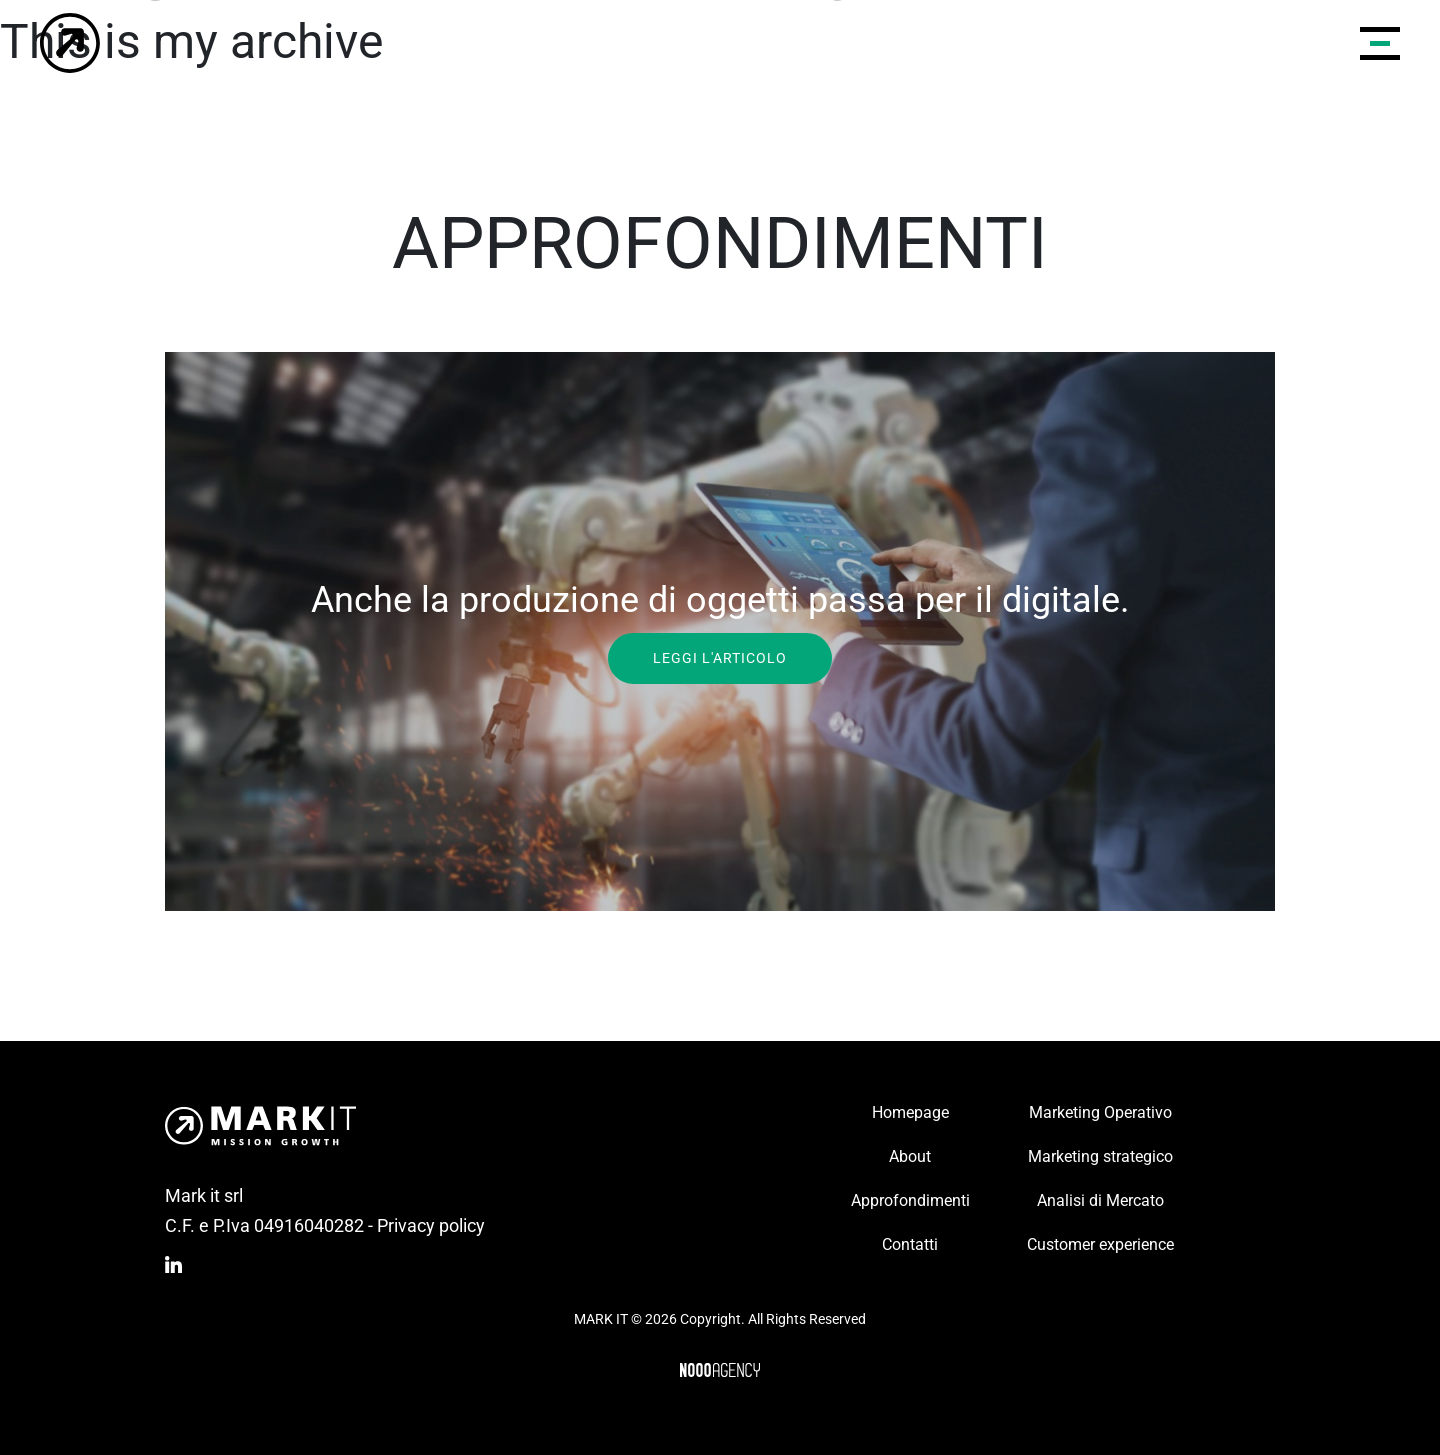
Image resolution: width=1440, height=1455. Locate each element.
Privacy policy (431, 1225)
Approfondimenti (910, 1200)
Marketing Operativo (1100, 1112)
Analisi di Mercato (1100, 1200)
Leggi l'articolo (720, 657)
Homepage (910, 1112)
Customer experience (1100, 1244)
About (910, 1156)
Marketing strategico (1100, 1156)
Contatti (910, 1244)
